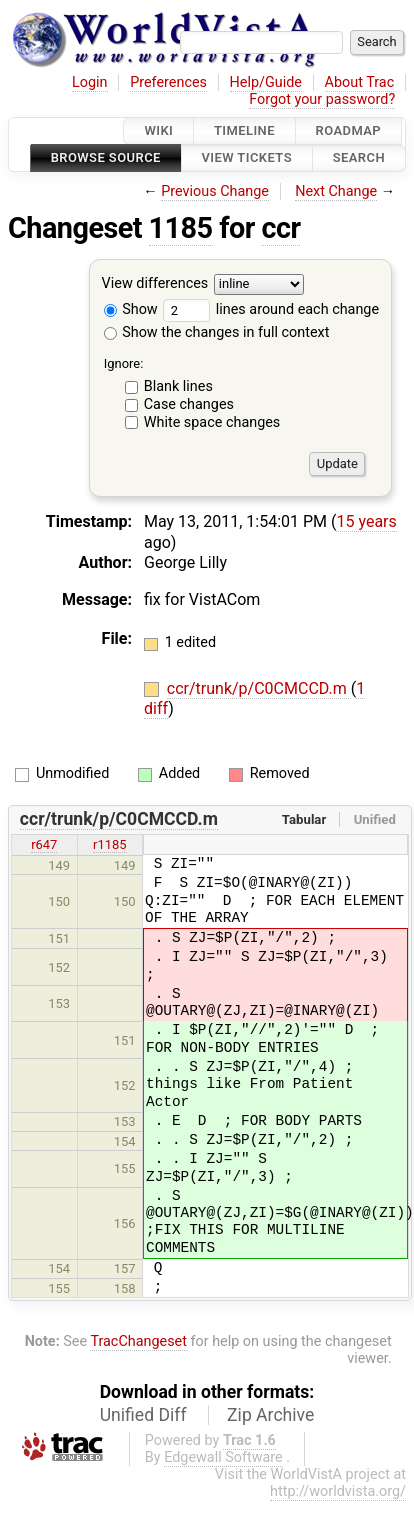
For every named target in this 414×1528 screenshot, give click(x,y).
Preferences (168, 82)
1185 (181, 228)
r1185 (110, 844)
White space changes (212, 422)
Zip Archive (270, 1415)
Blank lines (178, 386)
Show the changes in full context (217, 332)
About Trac (360, 82)
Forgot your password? (322, 99)
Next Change (336, 191)
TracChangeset (138, 1341)
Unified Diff (143, 1415)
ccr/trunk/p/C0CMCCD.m (259, 688)
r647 (44, 844)
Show (131, 309)
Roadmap (349, 130)
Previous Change (215, 191)
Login (90, 82)
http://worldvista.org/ (338, 1491)
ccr (280, 228)
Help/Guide (266, 82)
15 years (366, 521)
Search (359, 158)
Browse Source (106, 158)
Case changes (189, 404)
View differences (155, 283)
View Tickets (247, 158)
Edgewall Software (223, 1457)
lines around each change (271, 309)
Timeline (244, 130)
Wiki (158, 130)
